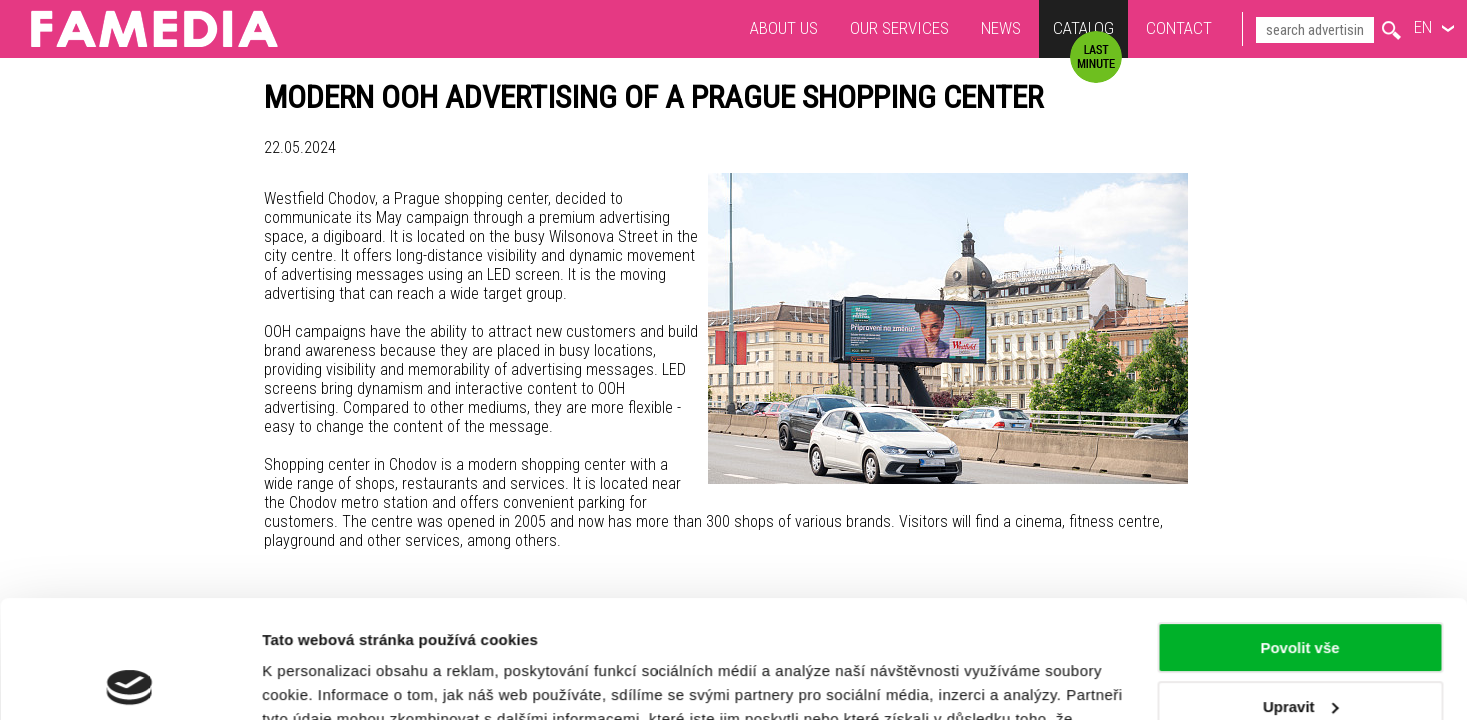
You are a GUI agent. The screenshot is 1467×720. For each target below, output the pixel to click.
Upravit (1301, 588)
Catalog (1083, 30)
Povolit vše (1299, 530)
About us (784, 28)
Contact (1179, 28)
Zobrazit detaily (318, 680)
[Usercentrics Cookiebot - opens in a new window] (129, 681)
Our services (899, 28)
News (1001, 28)
